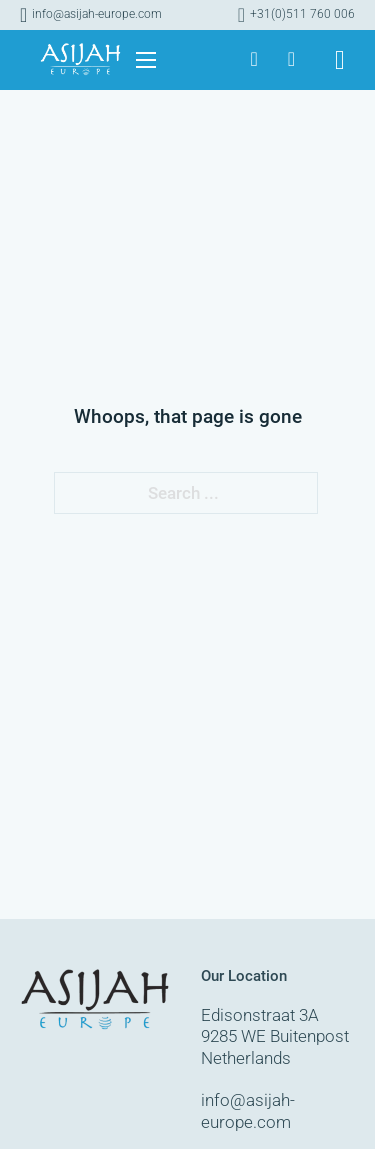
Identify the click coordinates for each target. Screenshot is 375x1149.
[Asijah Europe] (253, 60)
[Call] (296, 15)
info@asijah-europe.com (248, 1111)
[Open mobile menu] (146, 60)
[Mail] (91, 15)
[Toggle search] (340, 61)
